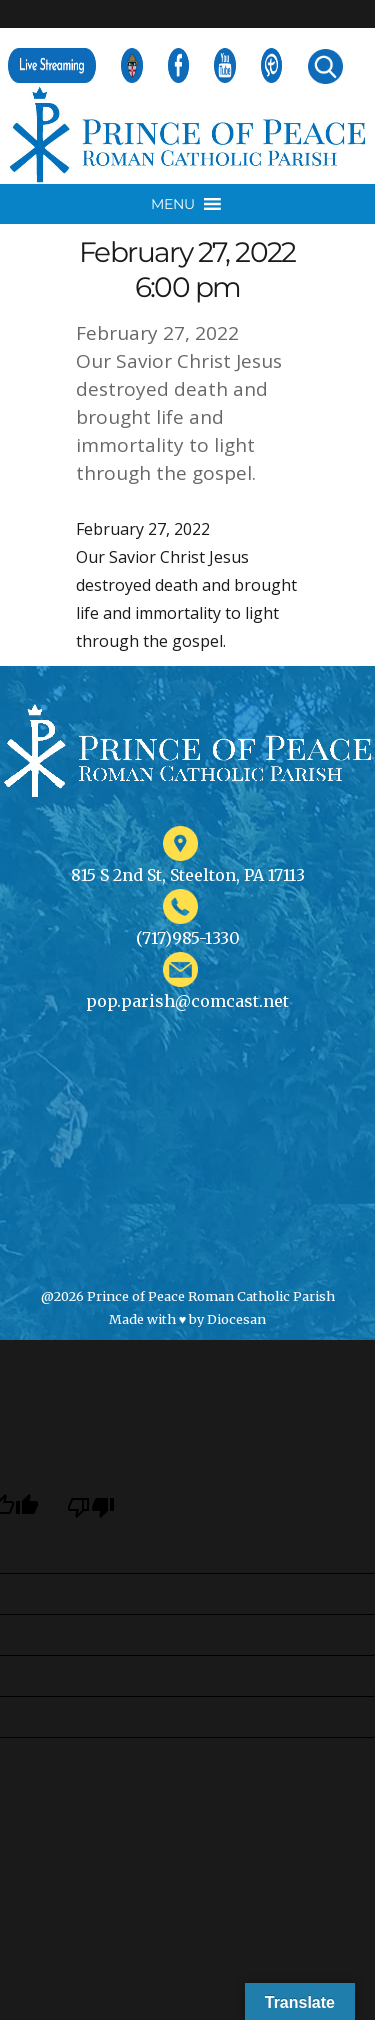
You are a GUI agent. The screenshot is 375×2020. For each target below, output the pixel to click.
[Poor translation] (91, 1506)
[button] (173, 204)
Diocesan (236, 1319)
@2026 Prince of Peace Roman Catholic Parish (188, 1296)
